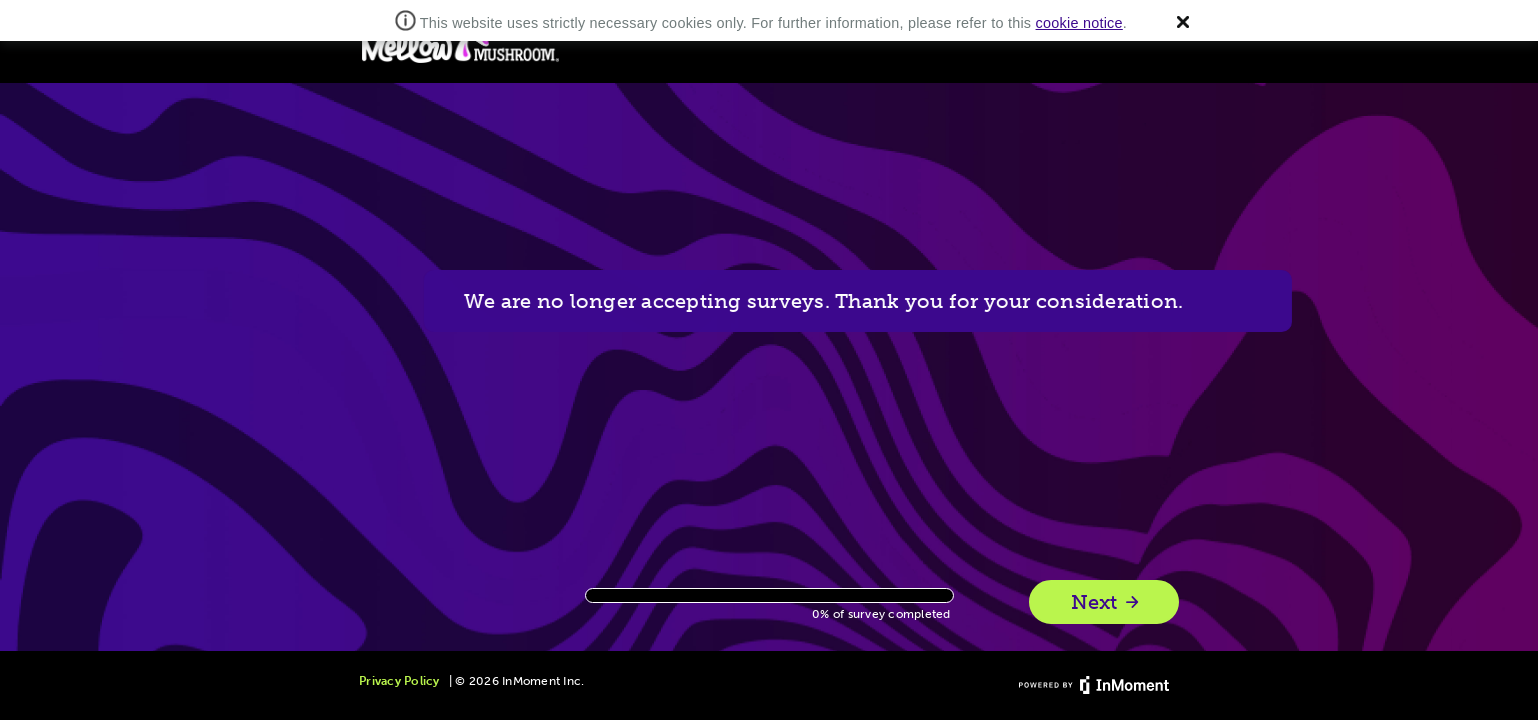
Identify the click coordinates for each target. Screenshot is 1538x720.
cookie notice (1079, 23)
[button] (1183, 22)
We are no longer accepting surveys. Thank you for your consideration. (877, 301)
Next (1106, 602)
